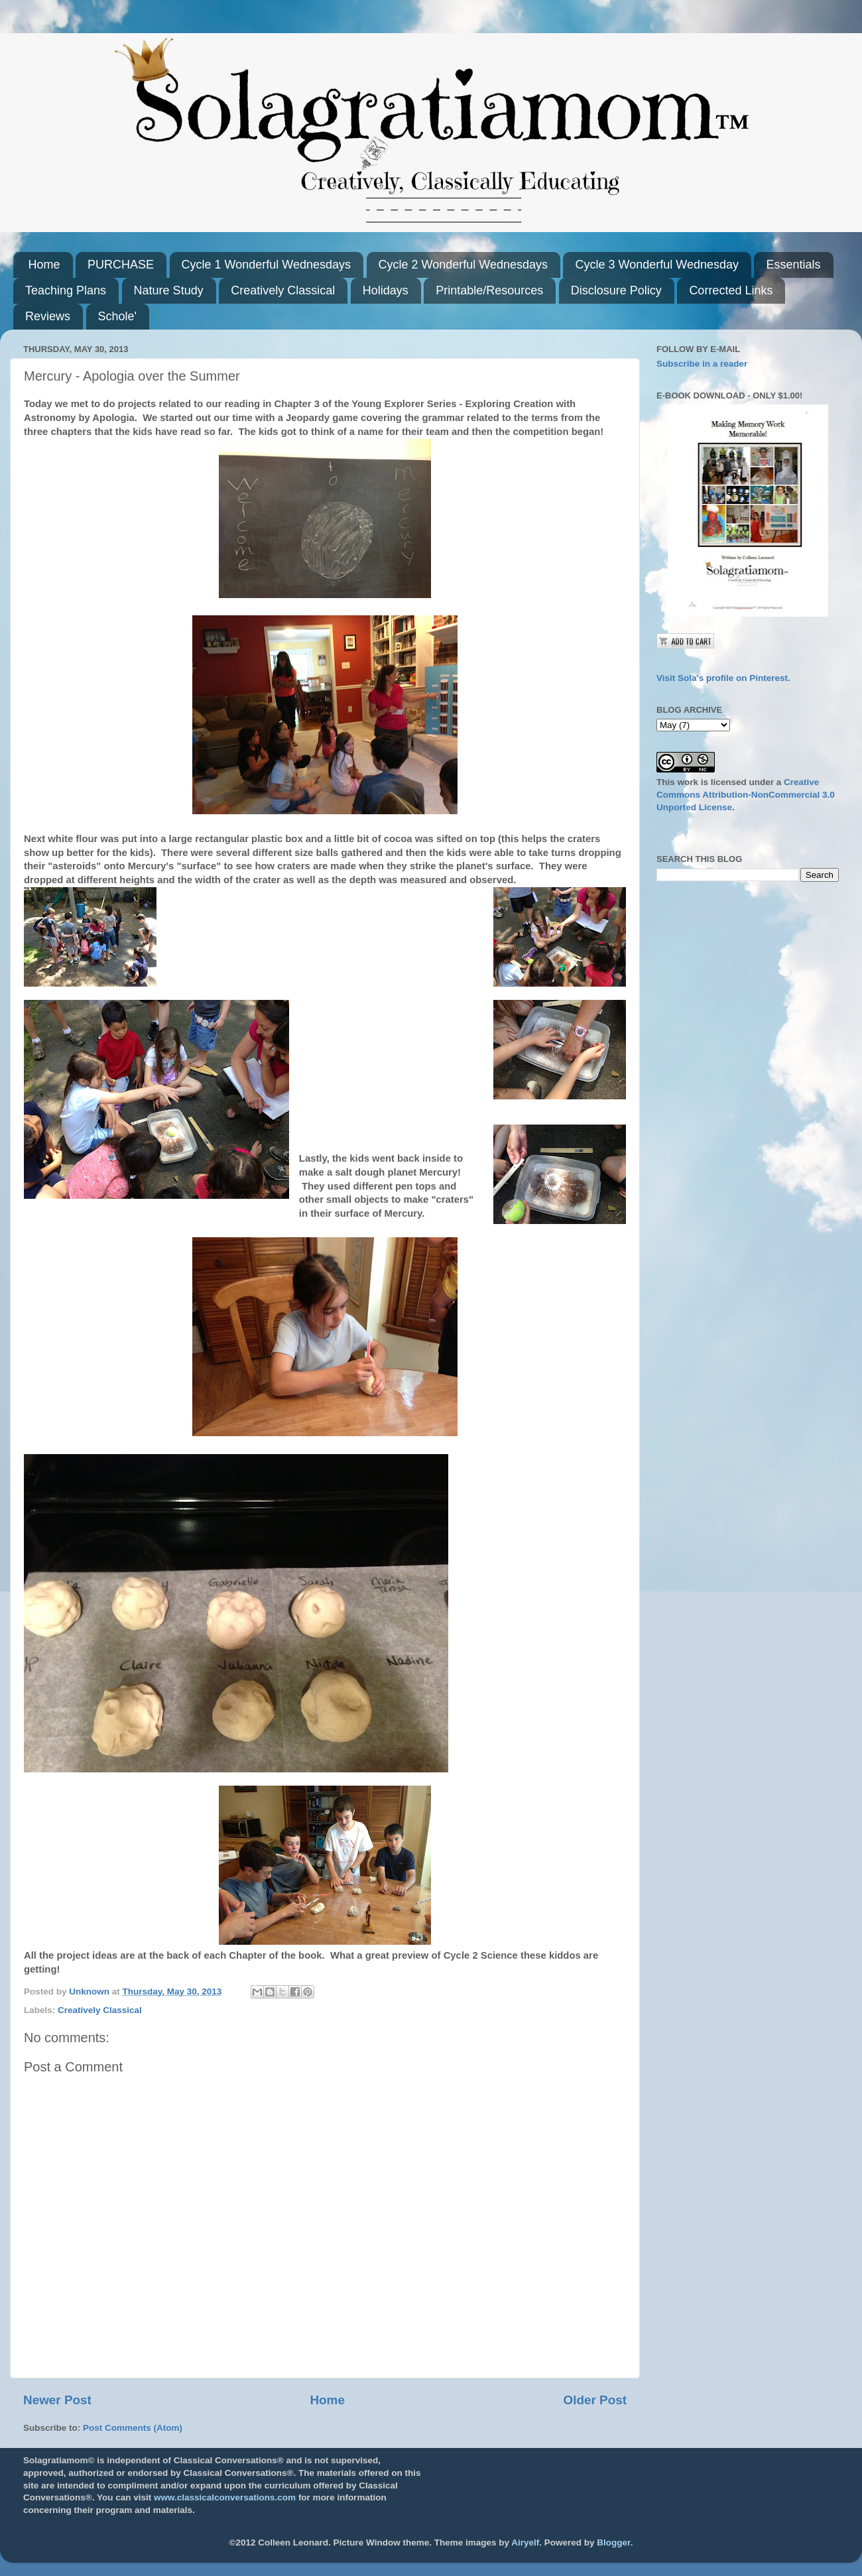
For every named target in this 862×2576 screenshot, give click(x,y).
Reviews (47, 316)
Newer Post (57, 2400)
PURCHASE (121, 264)
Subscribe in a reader (701, 364)
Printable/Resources (489, 290)
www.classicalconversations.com (225, 2497)
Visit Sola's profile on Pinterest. (723, 678)
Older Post (595, 2400)
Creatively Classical (283, 290)
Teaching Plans (65, 290)
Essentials (793, 264)
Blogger (613, 2542)
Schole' (117, 316)
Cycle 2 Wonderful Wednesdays (463, 264)
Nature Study (169, 290)
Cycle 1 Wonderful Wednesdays (266, 264)
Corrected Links (730, 290)
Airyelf (525, 2542)
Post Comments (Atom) (132, 2428)
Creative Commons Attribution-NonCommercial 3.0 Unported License (745, 794)
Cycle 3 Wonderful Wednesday (656, 264)
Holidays (385, 290)
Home (44, 264)
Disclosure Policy (616, 290)
